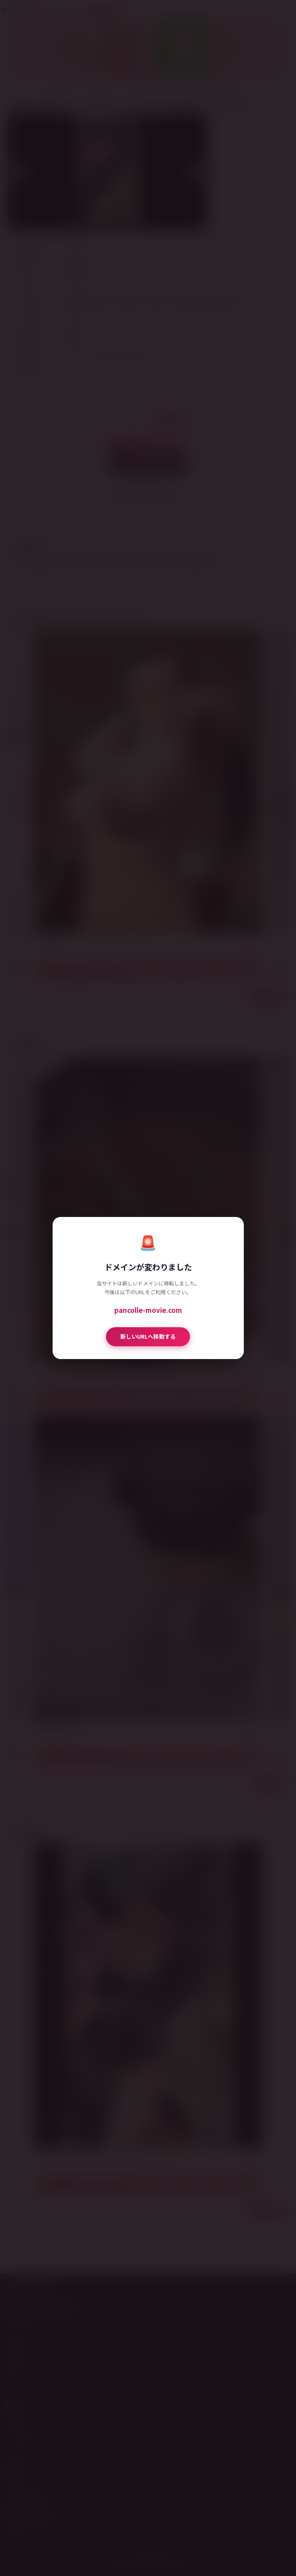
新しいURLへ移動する (148, 1336)
